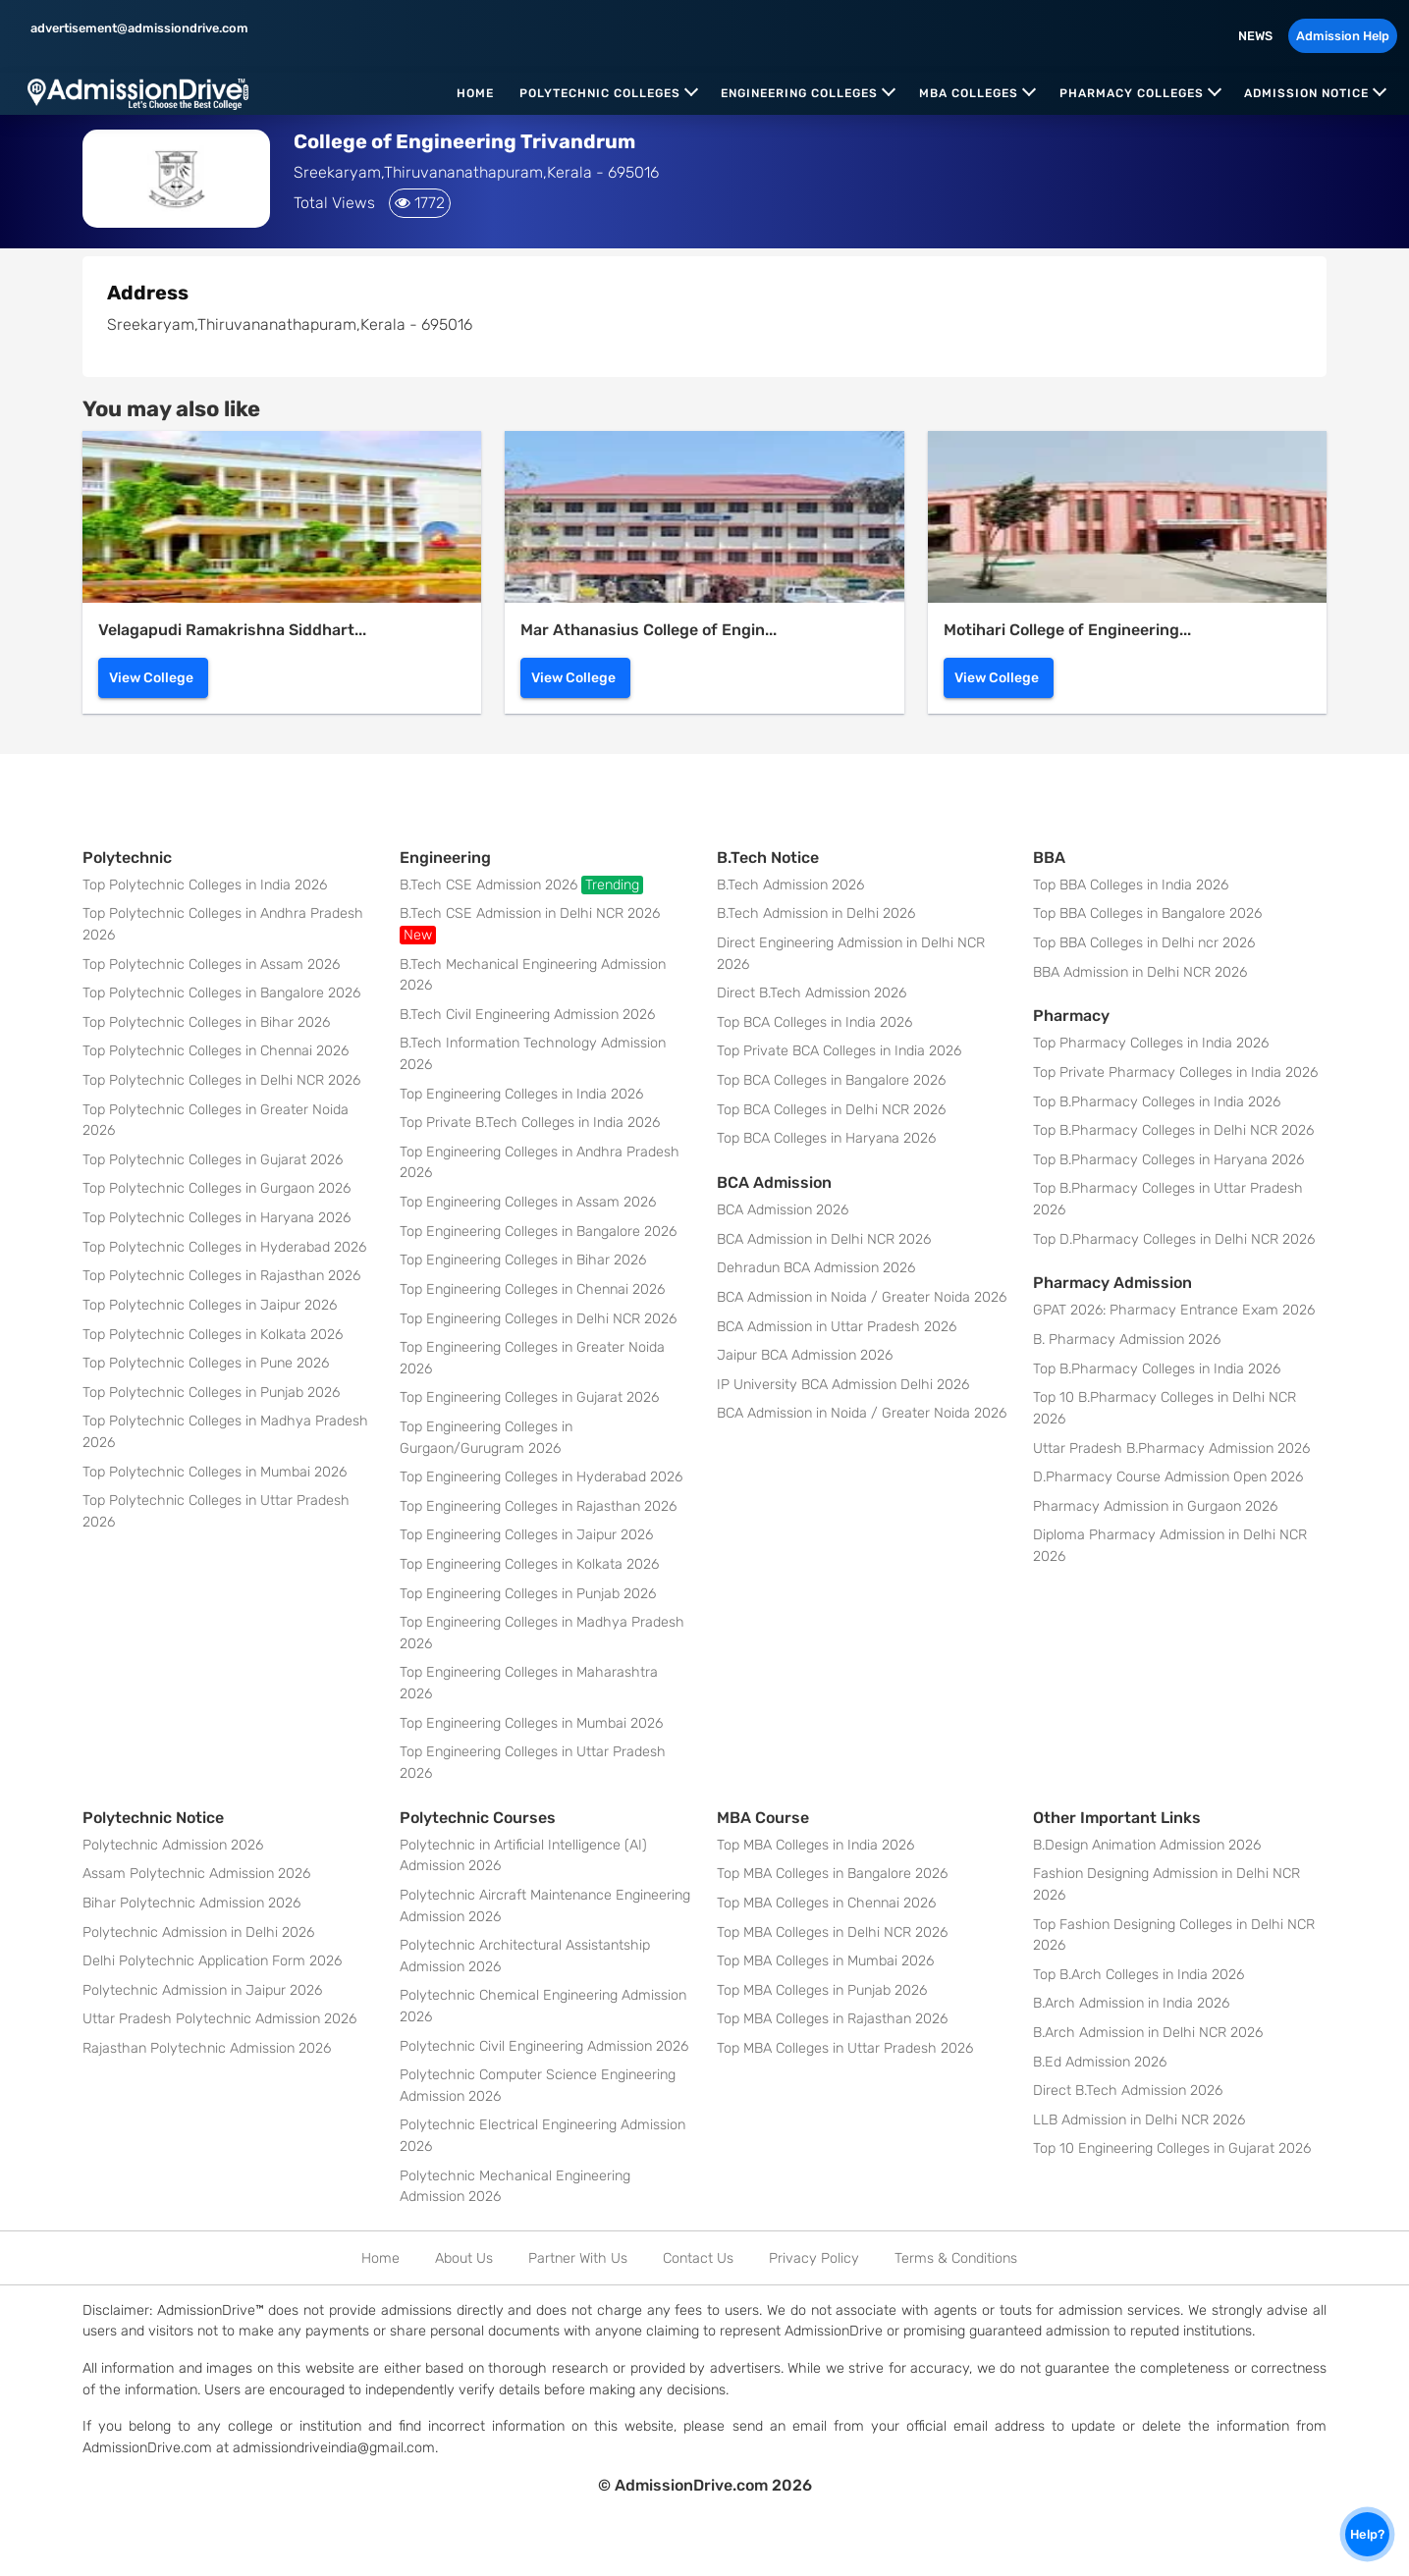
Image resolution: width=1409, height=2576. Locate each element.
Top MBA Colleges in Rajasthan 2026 (832, 2019)
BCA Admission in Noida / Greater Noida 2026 (861, 1297)
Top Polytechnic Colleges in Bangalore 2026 (221, 993)
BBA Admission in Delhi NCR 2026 (1140, 972)
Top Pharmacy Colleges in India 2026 (1151, 1043)
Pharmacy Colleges (1131, 93)
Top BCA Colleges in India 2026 (814, 1022)
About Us (464, 2258)
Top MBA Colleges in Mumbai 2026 (825, 1961)
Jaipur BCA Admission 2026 (805, 1355)
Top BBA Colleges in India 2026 (1130, 885)
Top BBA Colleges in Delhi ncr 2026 (1144, 943)
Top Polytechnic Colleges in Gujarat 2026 (212, 1160)
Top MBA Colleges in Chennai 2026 (826, 1903)
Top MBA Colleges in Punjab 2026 (822, 1990)
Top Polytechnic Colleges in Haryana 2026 (216, 1217)
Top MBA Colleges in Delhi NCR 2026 (832, 1932)
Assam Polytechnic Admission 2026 (196, 1873)
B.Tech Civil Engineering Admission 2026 (527, 1014)
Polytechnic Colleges (599, 93)
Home (475, 93)
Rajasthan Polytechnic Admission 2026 (206, 2048)
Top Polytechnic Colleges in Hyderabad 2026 (224, 1247)
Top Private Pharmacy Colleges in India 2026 (1175, 1072)
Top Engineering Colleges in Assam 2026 (528, 1202)
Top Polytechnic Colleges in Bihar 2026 (206, 1022)
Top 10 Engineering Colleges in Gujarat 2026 (1172, 2148)
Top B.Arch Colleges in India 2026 (1138, 1974)
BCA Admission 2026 (782, 1210)
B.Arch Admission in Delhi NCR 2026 (1148, 2032)
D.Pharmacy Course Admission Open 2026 (1168, 1477)
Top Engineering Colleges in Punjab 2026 (528, 1593)
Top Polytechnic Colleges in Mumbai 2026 (214, 1472)
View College (151, 678)
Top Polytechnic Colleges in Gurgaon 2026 (216, 1188)
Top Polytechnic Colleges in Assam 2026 (211, 964)
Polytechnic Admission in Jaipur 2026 (202, 1990)
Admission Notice (1306, 93)
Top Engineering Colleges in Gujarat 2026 (529, 1397)
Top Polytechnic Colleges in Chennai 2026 (215, 1051)
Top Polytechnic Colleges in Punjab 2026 (211, 1392)
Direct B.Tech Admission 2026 (811, 993)
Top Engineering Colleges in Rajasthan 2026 (538, 1506)
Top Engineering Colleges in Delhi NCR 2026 (538, 1319)
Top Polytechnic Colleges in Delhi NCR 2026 (221, 1080)
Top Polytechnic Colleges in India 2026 (204, 885)
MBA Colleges (968, 93)
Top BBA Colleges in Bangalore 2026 (1147, 913)
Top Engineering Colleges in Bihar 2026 (523, 1260)
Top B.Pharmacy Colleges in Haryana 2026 (1168, 1160)
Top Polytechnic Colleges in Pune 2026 (205, 1363)
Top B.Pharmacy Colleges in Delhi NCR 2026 (1173, 1130)
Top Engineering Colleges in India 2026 (521, 1094)
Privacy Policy (814, 2258)
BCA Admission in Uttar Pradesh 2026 (836, 1326)
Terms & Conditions (955, 2258)
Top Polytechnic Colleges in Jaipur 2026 (209, 1305)
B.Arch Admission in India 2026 (1131, 2003)
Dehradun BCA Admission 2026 (816, 1268)
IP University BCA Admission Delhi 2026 (843, 1384)
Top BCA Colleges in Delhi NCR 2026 (831, 1109)
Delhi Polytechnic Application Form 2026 (212, 1961)
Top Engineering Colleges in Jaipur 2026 (526, 1535)
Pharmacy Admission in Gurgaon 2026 (1155, 1506)
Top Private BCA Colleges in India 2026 (839, 1051)
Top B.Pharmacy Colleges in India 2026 (1156, 1102)
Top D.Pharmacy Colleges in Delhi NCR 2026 (1174, 1239)
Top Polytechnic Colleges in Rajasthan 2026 (221, 1275)
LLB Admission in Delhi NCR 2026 (1139, 2120)
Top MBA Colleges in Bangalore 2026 (832, 1873)
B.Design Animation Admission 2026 (1147, 1845)
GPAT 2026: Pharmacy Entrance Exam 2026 (1174, 1310)
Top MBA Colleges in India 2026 (815, 1845)
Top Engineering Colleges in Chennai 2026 (532, 1289)
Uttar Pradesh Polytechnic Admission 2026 (219, 2019)
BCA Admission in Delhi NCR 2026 (824, 1239)
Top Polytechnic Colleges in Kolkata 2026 (212, 1334)
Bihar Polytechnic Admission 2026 (191, 1903)
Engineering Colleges (799, 93)
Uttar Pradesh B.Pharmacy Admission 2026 (1171, 1448)
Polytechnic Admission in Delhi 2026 (198, 1932)
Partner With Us (577, 2258)
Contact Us (698, 2258)
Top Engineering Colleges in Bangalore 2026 (538, 1231)
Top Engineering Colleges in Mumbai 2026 (531, 1723)
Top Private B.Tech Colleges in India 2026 (530, 1122)
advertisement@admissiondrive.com (137, 28)
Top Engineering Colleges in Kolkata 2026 (529, 1564)
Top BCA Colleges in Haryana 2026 (826, 1138)
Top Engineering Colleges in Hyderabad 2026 (541, 1477)
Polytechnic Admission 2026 (172, 1845)
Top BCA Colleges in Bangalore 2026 (831, 1080)
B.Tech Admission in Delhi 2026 (816, 913)
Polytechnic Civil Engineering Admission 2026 (544, 2046)
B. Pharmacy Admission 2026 (1126, 1339)
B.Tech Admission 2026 (790, 885)
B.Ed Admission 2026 (1099, 2062)
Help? (1367, 2534)
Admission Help (1342, 36)
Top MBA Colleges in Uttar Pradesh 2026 (845, 2048)
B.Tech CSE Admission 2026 (521, 885)
